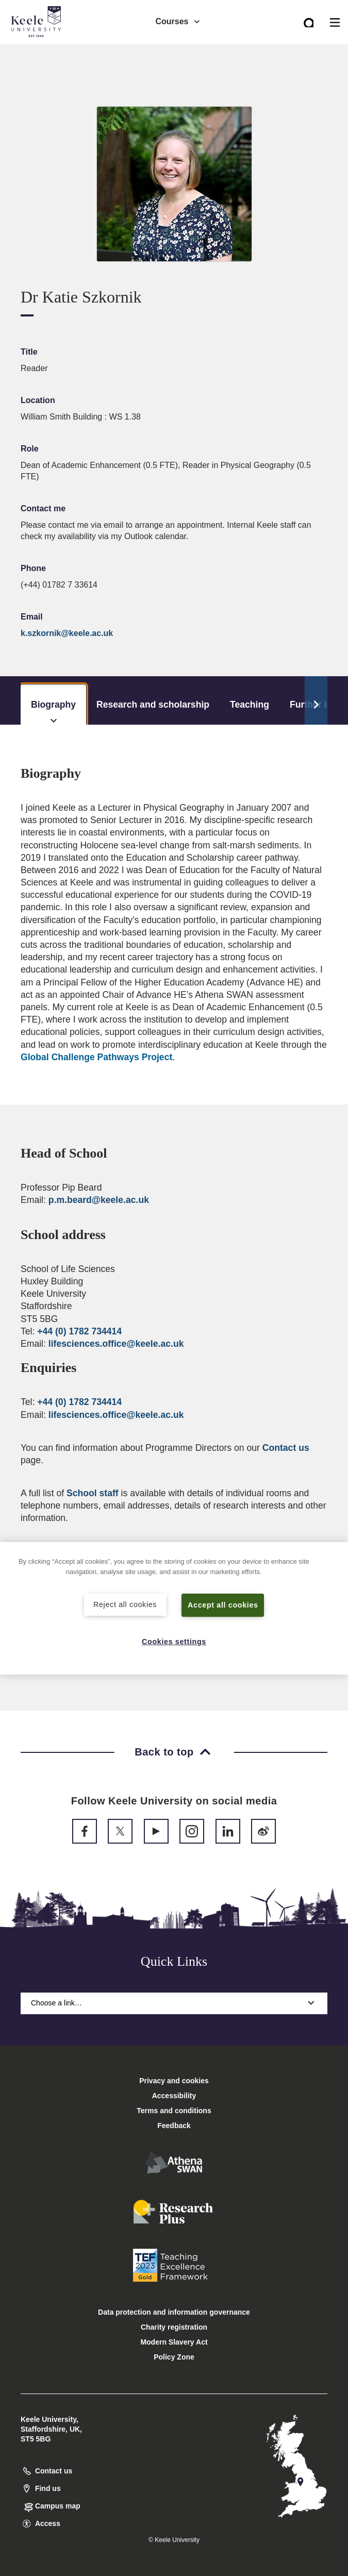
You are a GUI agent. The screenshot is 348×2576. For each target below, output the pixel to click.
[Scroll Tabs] (316, 700)
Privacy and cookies (174, 2081)
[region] (174, 1608)
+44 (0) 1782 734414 (79, 1331)
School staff (93, 1493)
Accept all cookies (223, 1605)
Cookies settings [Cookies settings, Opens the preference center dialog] (174, 1641)
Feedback (174, 2125)
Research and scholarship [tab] (152, 704)
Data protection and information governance (174, 2312)
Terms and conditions (174, 2110)
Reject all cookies (125, 1604)
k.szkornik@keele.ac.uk (67, 633)
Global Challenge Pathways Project (96, 1057)
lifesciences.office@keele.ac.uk (116, 1344)
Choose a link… (174, 2003)
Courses (178, 20)
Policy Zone (174, 2357)
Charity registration (174, 2327)
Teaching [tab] (249, 704)
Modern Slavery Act (173, 2342)
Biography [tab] (53, 712)
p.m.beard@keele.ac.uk (98, 1200)
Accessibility (174, 2096)
